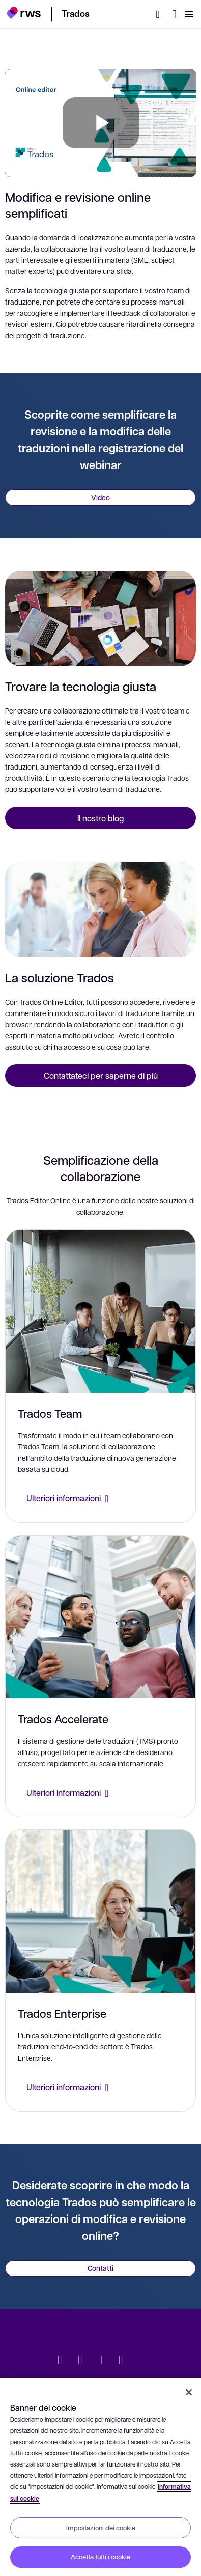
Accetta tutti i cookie (100, 2556)
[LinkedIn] (80, 2361)
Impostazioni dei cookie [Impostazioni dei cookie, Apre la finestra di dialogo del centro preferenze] (100, 2527)
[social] (141, 2361)
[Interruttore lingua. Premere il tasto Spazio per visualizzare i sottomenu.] (174, 14)
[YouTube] (121, 2361)
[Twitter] (60, 2361)
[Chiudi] (189, 2392)
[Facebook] (101, 2361)
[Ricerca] (161, 14)
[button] (23, 13)
